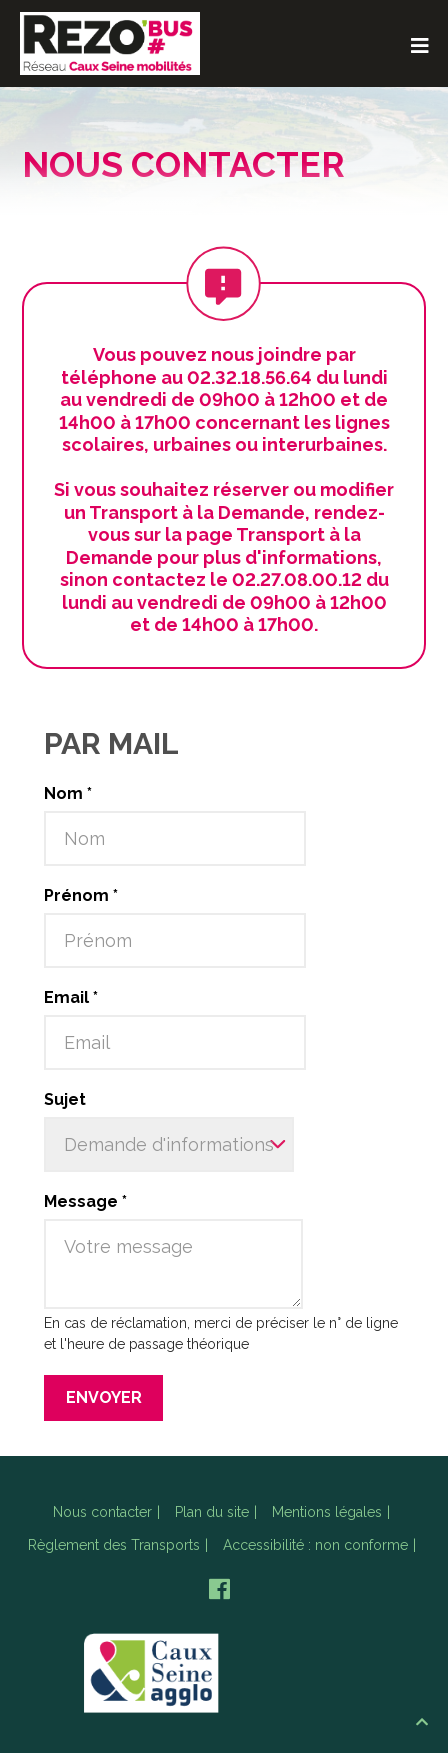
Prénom (81, 895)
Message (85, 1201)
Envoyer (104, 1397)
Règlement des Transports (114, 1545)
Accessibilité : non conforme (315, 1545)
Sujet (65, 1099)
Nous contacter (102, 1512)
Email (71, 997)
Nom (68, 793)
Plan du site (212, 1512)
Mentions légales (327, 1512)
